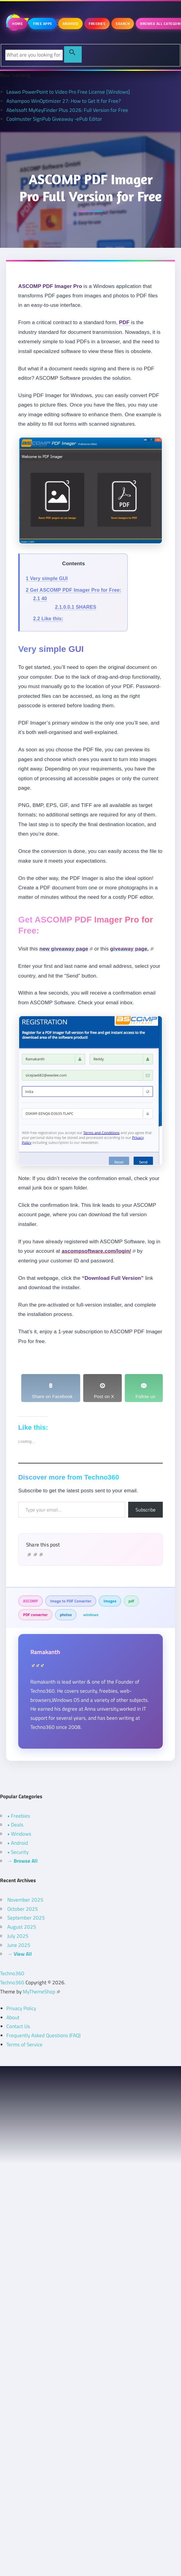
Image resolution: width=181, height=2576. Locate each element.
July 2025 (18, 1936)
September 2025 (26, 1918)
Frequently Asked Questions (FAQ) (43, 2035)
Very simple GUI (47, 578)
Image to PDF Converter (70, 1601)
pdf (131, 1601)
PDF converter (35, 1615)
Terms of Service (24, 2044)
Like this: (48, 618)
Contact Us (18, 2026)
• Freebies (18, 1816)
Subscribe (145, 1509)
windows (90, 1615)
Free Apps (42, 23)
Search (123, 23)
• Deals (15, 1825)
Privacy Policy (21, 2008)
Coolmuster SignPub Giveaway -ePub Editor (54, 119)
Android (71, 23)
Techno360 (12, 1973)
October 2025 (22, 1909)
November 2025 (25, 1900)
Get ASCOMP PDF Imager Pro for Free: (73, 590)
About (12, 2017)
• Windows (19, 1834)
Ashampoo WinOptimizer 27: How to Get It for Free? (63, 101)
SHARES (75, 607)
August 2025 (21, 1927)
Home (17, 23)
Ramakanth (45, 1652)
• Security (18, 1852)
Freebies (97, 23)
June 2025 (18, 1945)
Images (110, 1601)
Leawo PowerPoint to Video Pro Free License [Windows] (68, 92)
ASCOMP (30, 1601)
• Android (17, 1843)
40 (40, 598)
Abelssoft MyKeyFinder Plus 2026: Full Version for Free (67, 110)
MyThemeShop (41, 1992)
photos (66, 1615)
